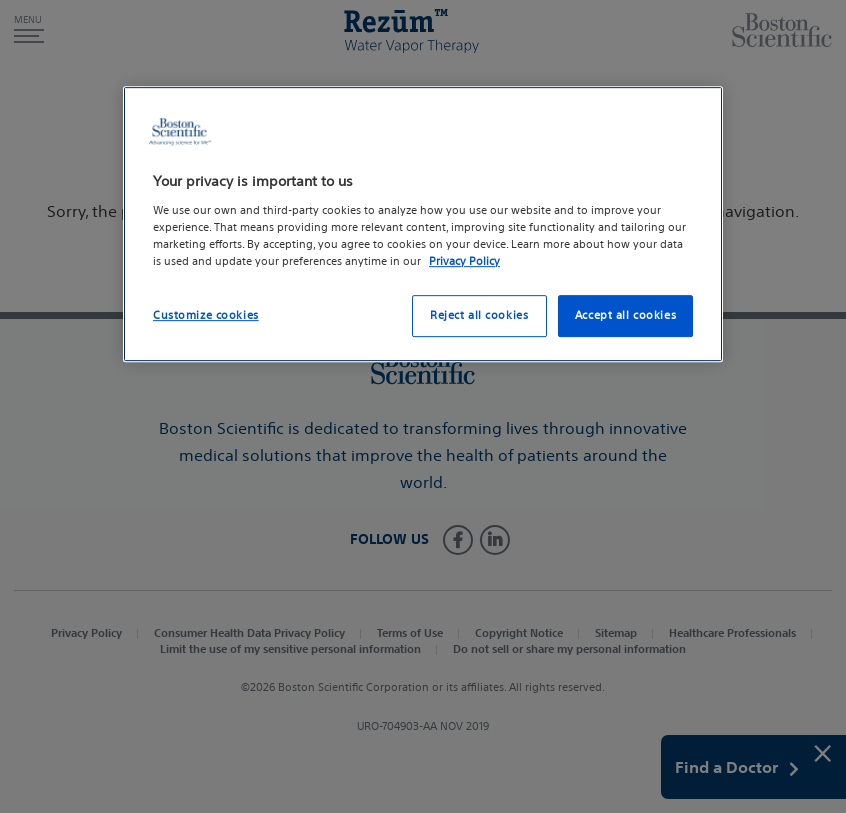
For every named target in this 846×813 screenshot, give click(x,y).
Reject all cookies (479, 315)
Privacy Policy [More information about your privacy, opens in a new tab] (464, 261)
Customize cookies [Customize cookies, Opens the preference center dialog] (206, 315)
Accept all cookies (625, 315)
